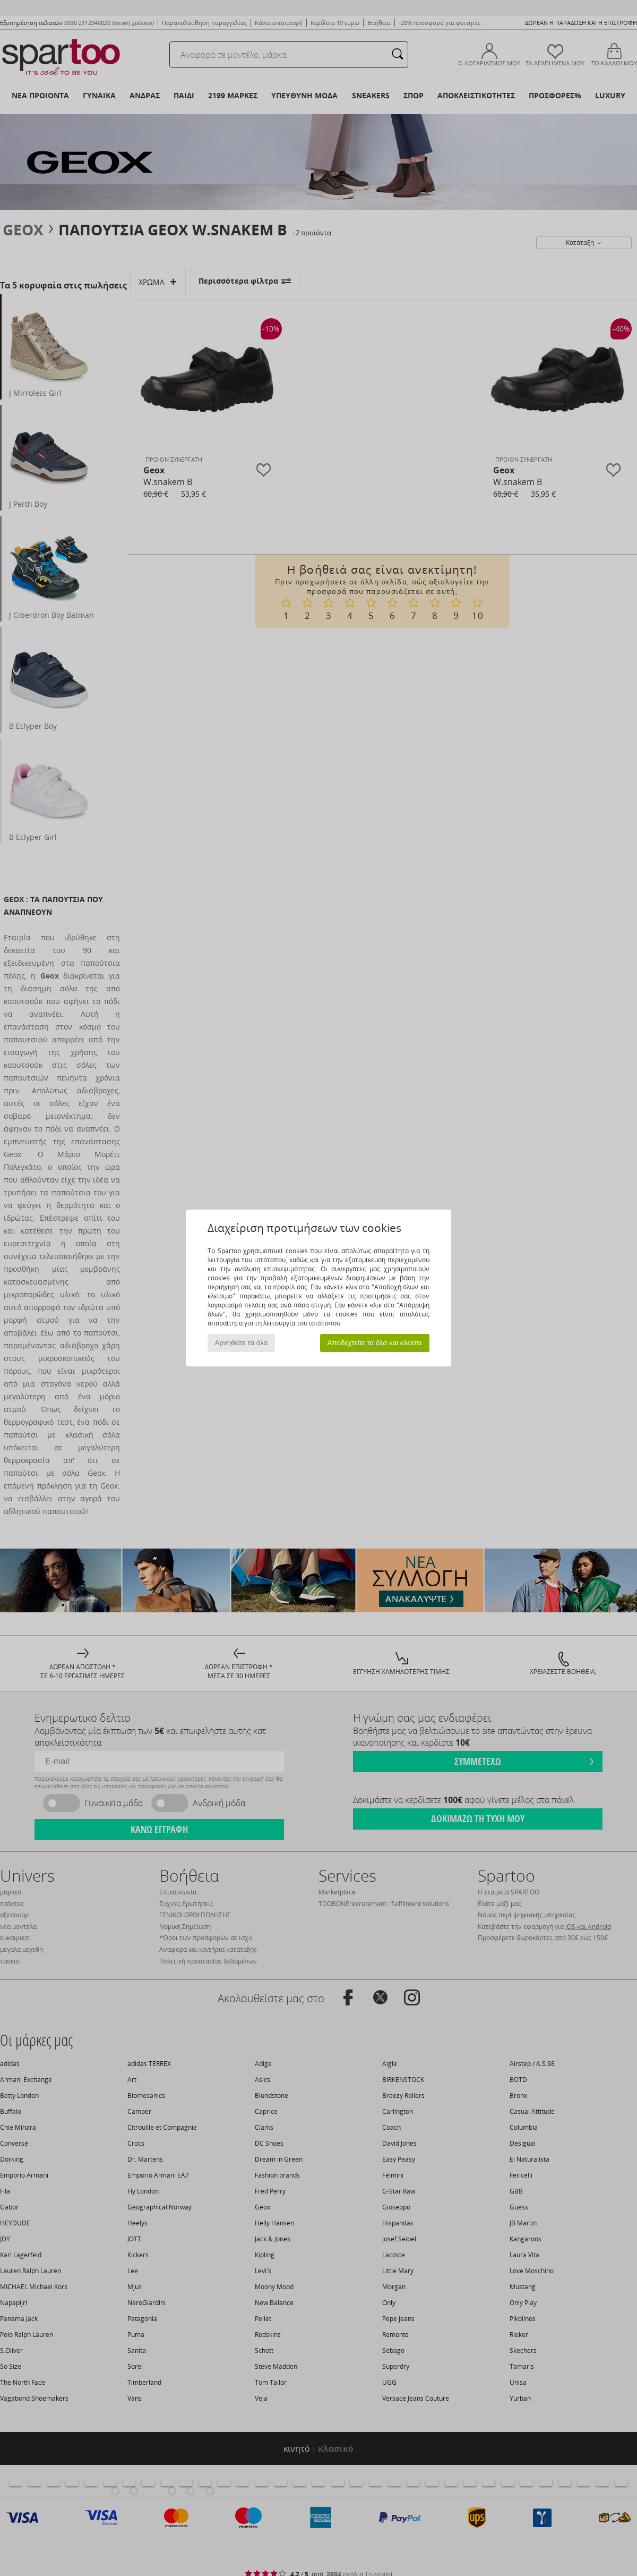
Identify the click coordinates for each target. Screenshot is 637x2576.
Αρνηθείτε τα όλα (241, 1343)
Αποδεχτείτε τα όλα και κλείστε (375, 1343)
